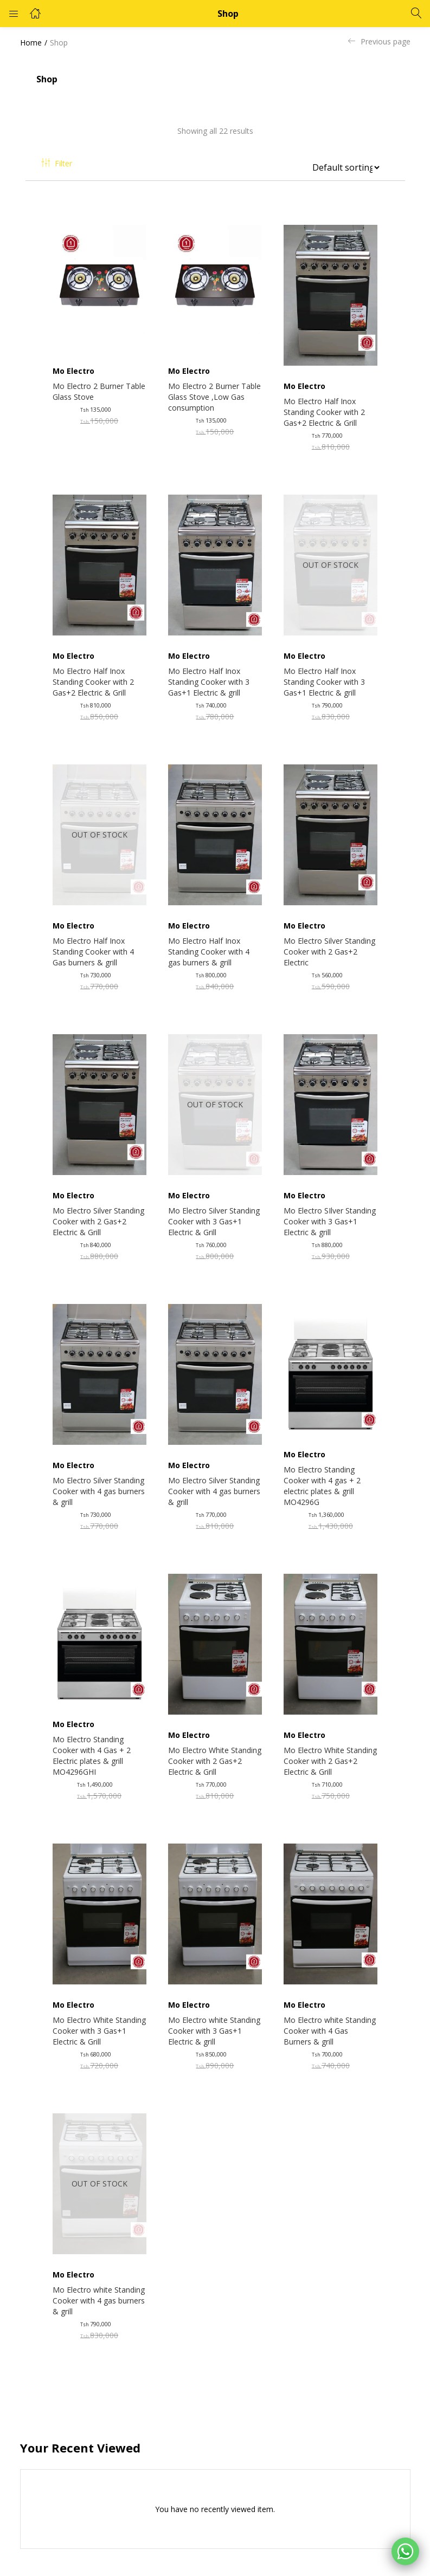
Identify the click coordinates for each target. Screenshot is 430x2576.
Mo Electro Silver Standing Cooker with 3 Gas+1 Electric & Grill (214, 1221)
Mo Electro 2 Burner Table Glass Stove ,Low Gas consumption (214, 397)
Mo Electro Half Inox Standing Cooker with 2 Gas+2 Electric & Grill (324, 412)
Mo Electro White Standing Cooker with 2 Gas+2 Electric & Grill (214, 1761)
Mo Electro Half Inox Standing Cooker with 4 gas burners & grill (208, 952)
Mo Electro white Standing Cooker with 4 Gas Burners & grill (330, 2031)
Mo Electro (73, 371)
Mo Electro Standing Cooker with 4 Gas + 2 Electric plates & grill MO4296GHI (92, 1755)
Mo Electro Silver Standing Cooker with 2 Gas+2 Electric (329, 952)
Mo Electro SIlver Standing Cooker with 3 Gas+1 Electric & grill (330, 1221)
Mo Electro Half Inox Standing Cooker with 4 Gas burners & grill (93, 952)
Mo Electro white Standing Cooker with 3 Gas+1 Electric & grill (214, 2031)
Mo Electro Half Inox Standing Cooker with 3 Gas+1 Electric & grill (208, 682)
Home (31, 42)
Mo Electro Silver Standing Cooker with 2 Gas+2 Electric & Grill (98, 1221)
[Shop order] (341, 167)
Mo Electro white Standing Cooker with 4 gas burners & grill (99, 2301)
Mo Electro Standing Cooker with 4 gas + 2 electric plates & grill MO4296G (322, 1485)
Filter (57, 163)
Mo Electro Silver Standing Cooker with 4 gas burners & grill (99, 1491)
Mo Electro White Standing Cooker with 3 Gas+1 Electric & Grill (99, 2031)
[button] (345, 164)
